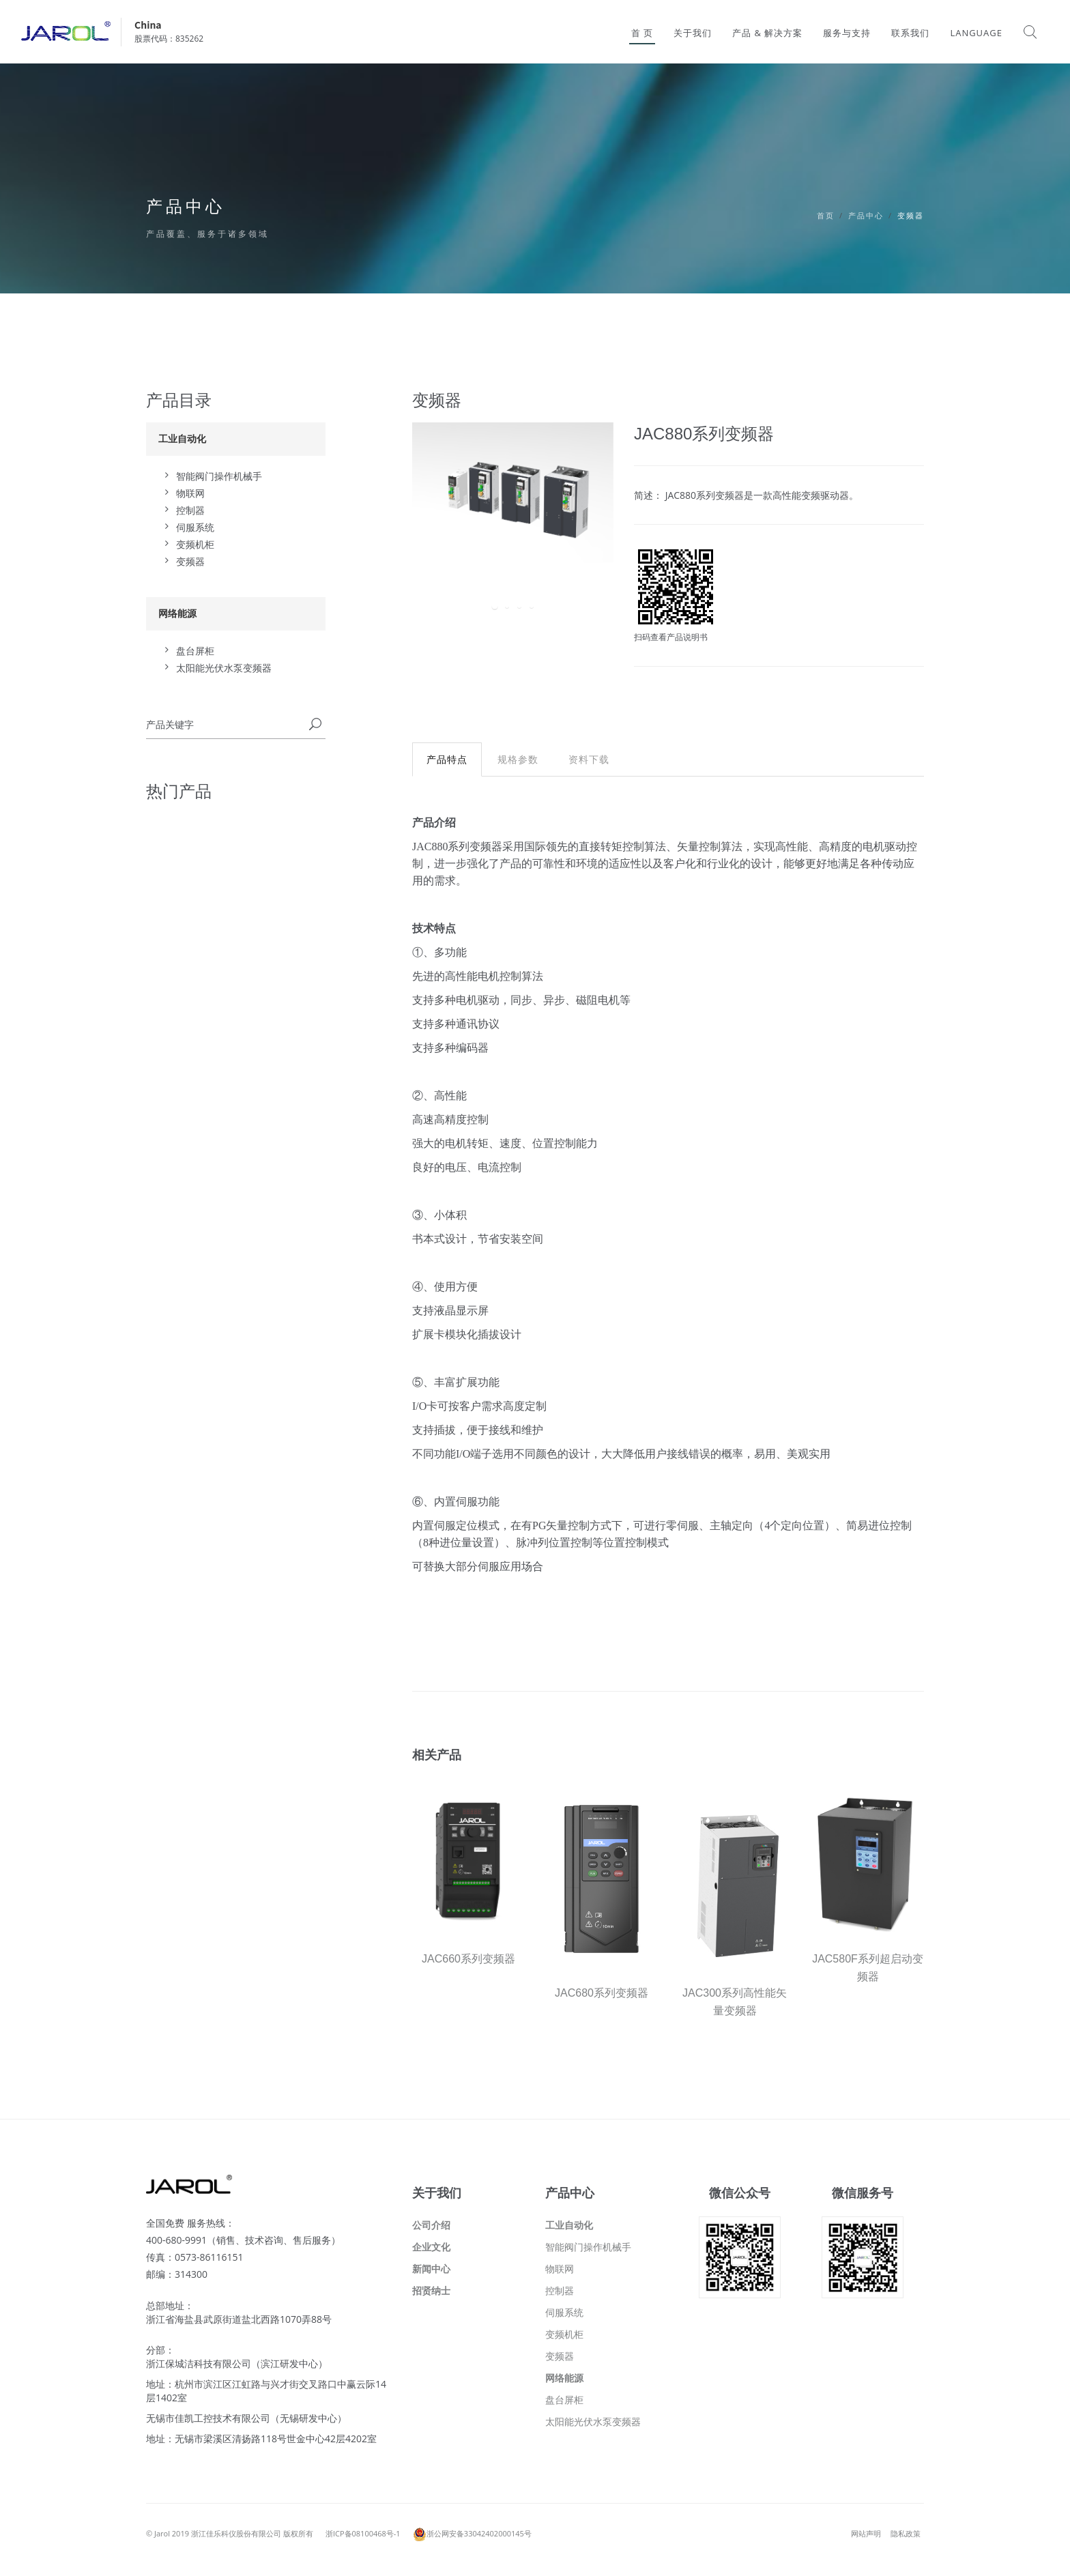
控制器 (190, 510)
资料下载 (588, 759)
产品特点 (446, 759)
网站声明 (866, 2533)
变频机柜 (195, 544)
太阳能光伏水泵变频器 (224, 667)
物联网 (190, 493)
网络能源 (177, 613)
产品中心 (866, 215)
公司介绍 (431, 2224)
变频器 (190, 561)
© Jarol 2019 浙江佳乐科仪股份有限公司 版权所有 (229, 2533)
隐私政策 (906, 2533)
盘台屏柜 (195, 650)
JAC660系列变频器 (468, 1959)
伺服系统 (195, 527)
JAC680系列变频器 (601, 1993)
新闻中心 (431, 2268)
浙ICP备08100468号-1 (363, 2533)
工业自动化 (182, 438)
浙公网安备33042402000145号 (472, 2533)
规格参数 (517, 759)
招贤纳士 (431, 2290)
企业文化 (431, 2246)
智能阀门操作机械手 (219, 475)
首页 (826, 215)
